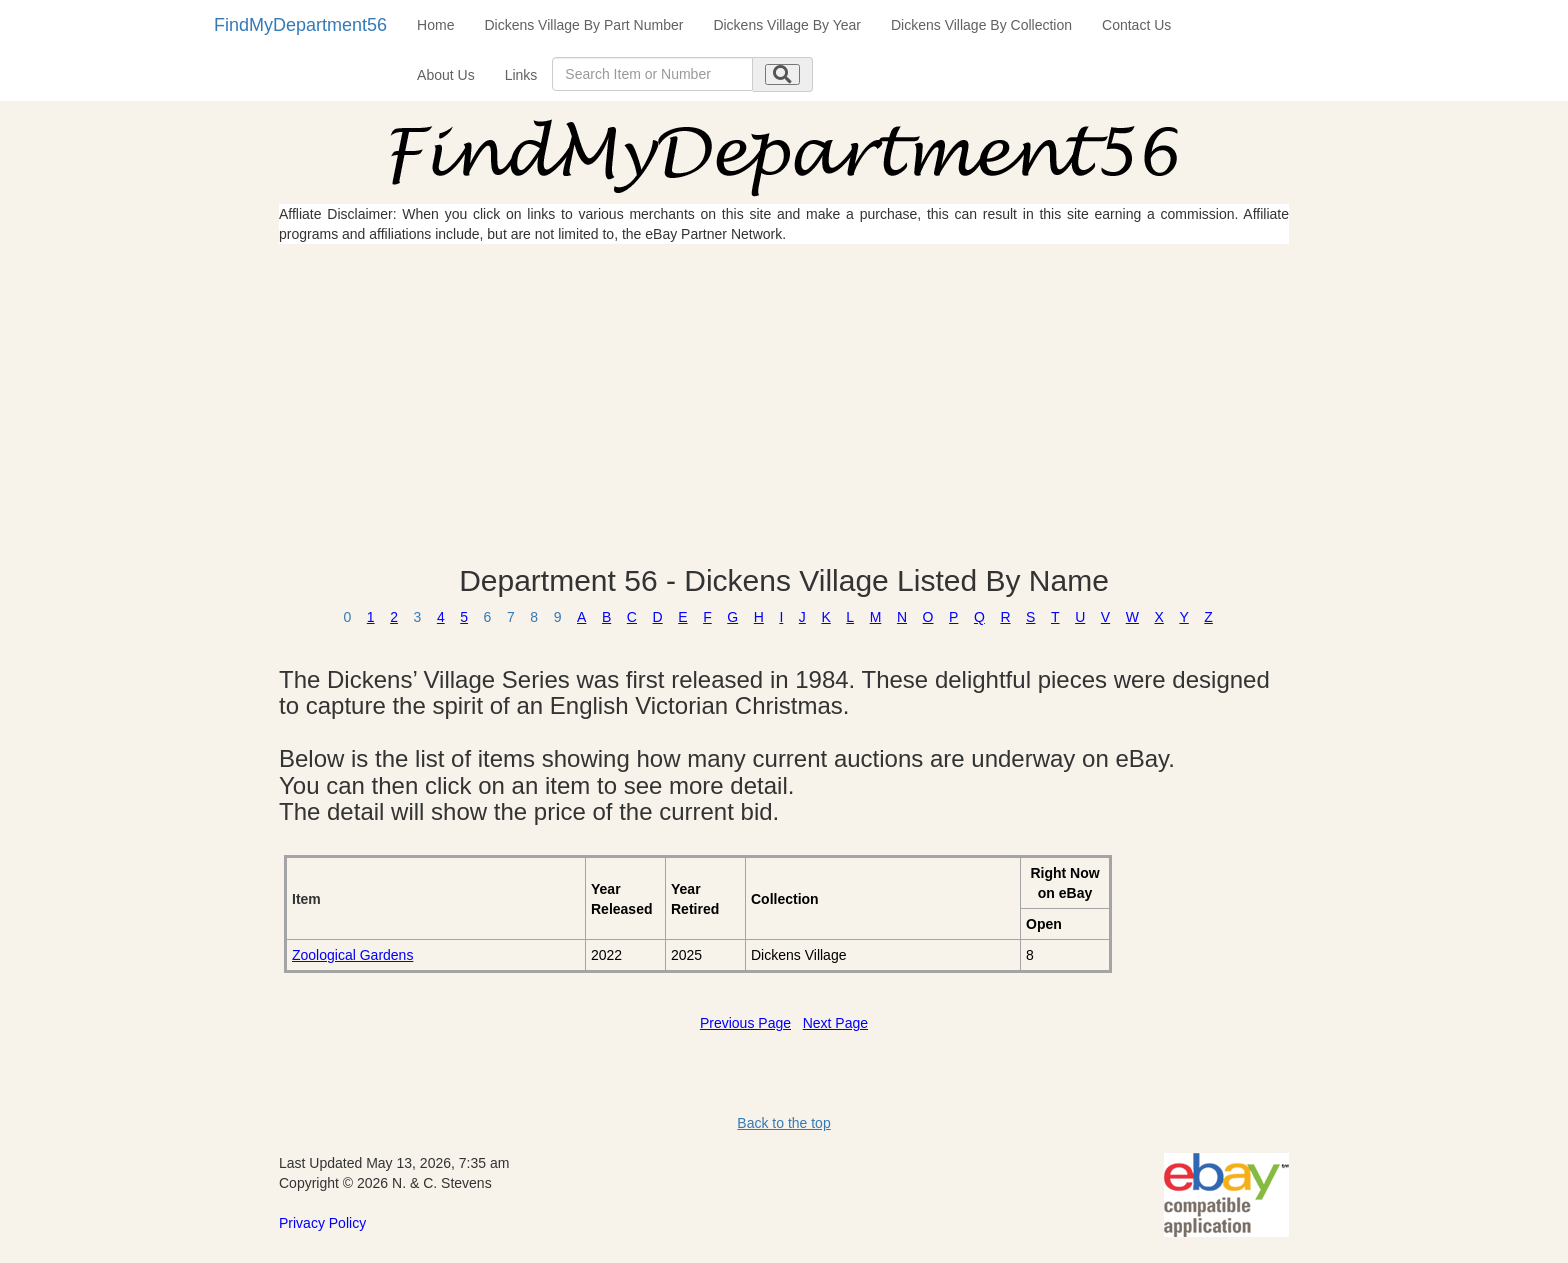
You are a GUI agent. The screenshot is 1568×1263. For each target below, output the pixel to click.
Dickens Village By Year (787, 25)
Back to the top (783, 1123)
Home (435, 25)
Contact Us (1136, 25)
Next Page (835, 1023)
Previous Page (745, 1023)
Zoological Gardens (352, 955)
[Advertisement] (784, 404)
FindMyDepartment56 (300, 25)
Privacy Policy (322, 1223)
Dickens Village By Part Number (583, 25)
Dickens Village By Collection (981, 25)
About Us (446, 75)
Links (521, 75)
